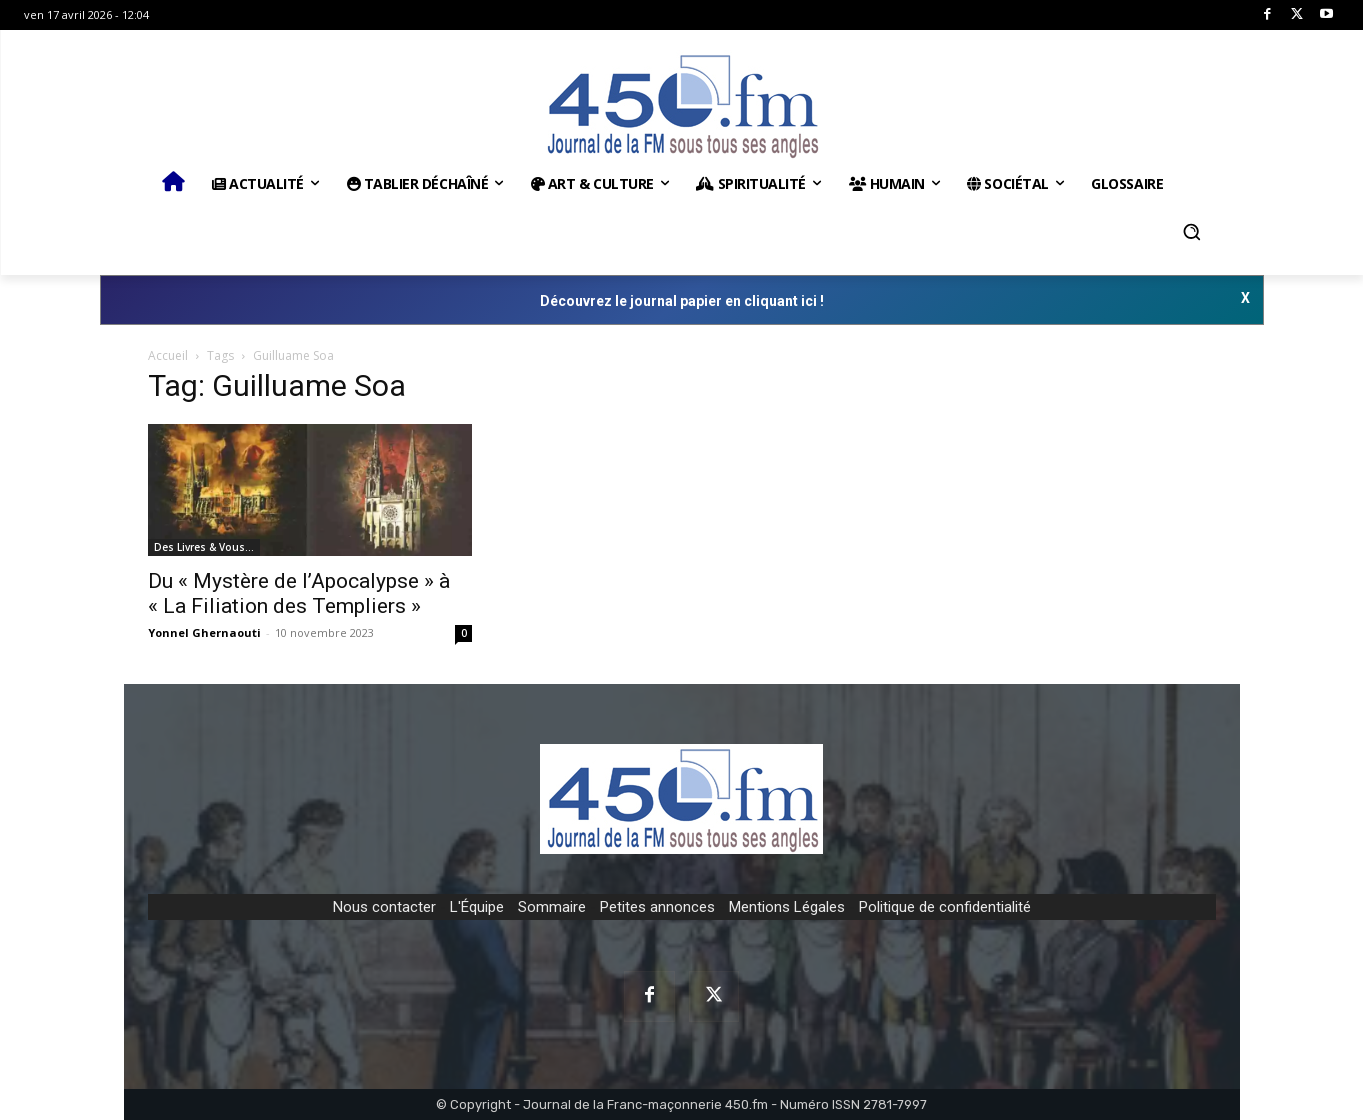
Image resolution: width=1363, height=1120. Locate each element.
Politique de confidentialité (945, 907)
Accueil (168, 355)
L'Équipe (477, 907)
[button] (1192, 232)
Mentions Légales (787, 907)
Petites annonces (657, 907)
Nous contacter (384, 907)
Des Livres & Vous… (204, 547)
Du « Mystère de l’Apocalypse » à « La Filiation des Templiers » (299, 593)
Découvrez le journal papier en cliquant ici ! (682, 301)
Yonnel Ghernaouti (204, 632)
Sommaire (552, 907)
